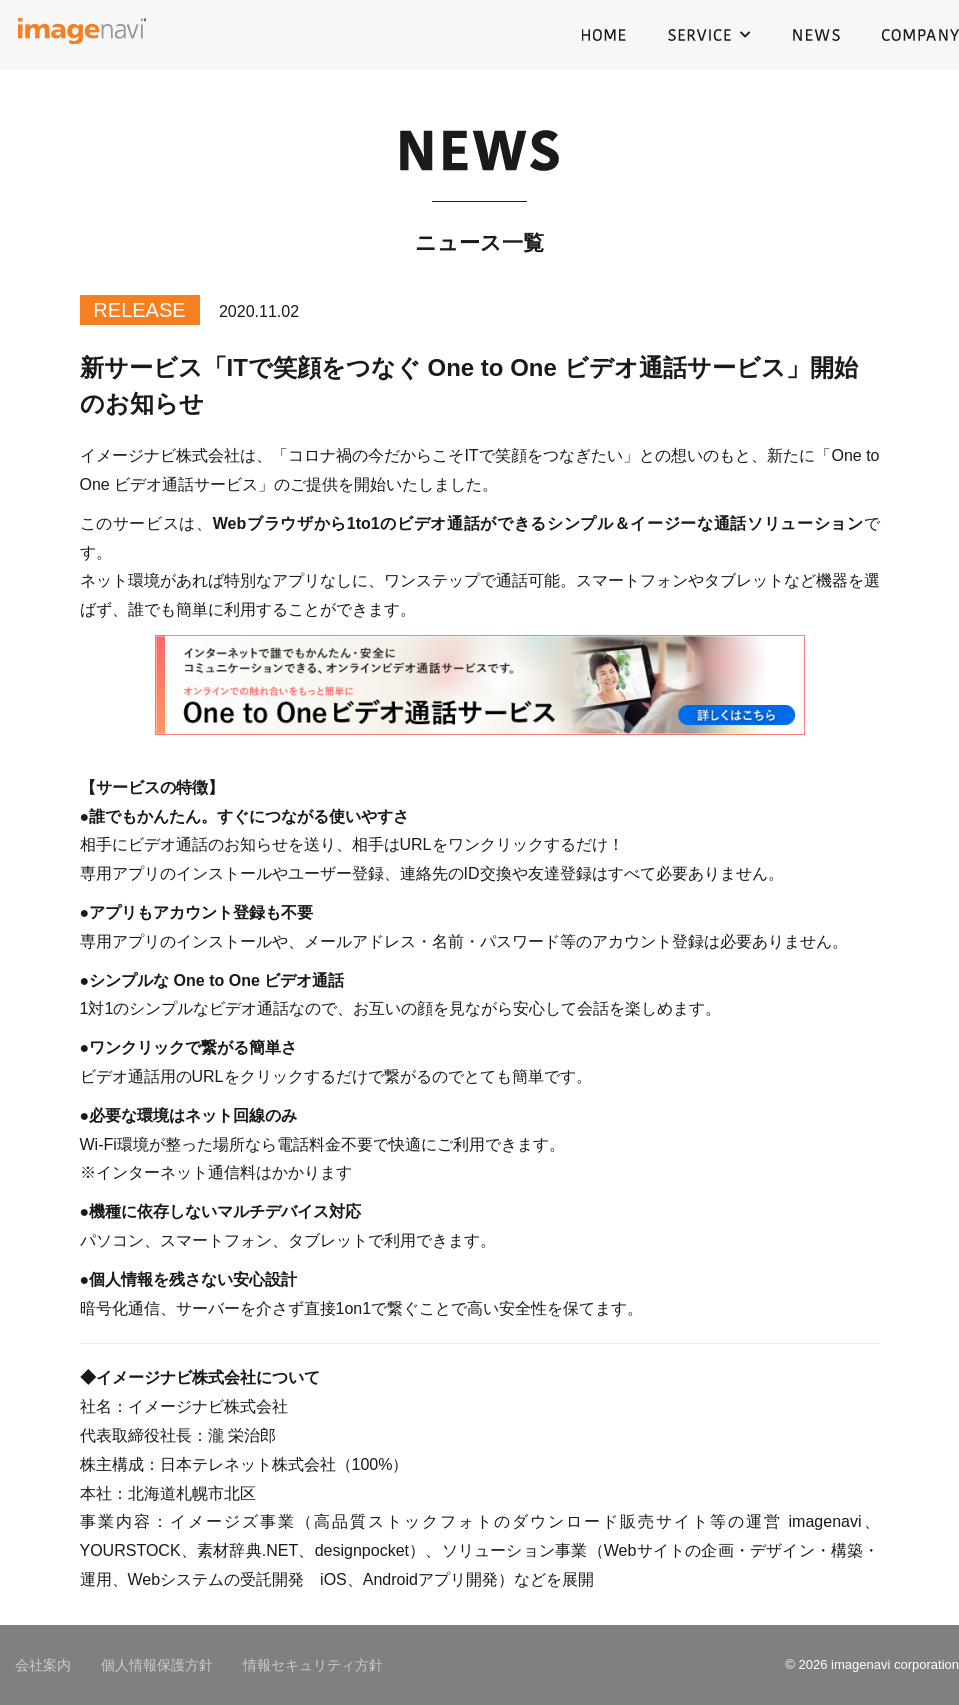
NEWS (816, 35)
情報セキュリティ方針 (313, 1665)
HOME (604, 35)
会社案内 (43, 1665)
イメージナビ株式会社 (82, 35)
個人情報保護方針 (157, 1665)
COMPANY (920, 35)
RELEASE (139, 310)
